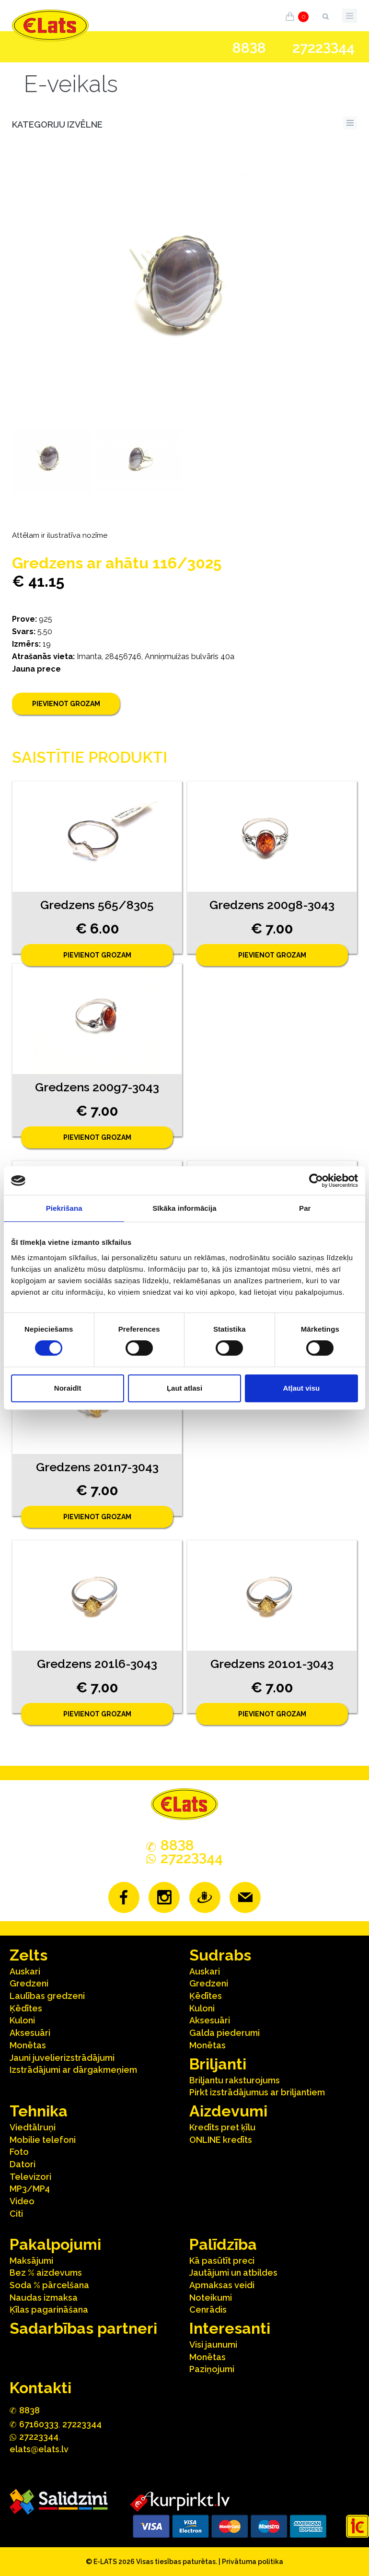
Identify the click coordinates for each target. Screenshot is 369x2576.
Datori (22, 2164)
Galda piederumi (224, 2033)
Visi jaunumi (213, 2345)
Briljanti (217, 2064)
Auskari (25, 1971)
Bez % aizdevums (46, 2273)
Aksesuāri (30, 2033)
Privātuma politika (252, 2561)
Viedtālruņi (33, 2127)
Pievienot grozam (66, 704)
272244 (323, 47)
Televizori (30, 2177)
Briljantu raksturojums (234, 2080)
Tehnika (39, 2111)
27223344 (82, 2424)
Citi (16, 2214)
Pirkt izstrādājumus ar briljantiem (257, 2092)
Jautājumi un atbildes (233, 2273)
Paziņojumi (211, 2369)
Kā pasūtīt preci (221, 2261)
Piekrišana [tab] (64, 1208)
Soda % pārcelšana (49, 2285)
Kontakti (40, 2388)
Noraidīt (67, 1388)
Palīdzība (223, 2244)
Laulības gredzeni (47, 1996)
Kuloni (22, 2020)
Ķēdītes (26, 2008)
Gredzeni (29, 1983)
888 (249, 48)
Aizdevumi (228, 2111)
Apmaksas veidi (221, 2285)
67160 (38, 2424)
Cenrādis (208, 2309)
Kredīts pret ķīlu (222, 2127)
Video (22, 2201)
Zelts (28, 1955)
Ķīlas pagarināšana (49, 2309)
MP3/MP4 (30, 2189)
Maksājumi (31, 2261)
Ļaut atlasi (184, 1388)
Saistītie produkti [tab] (89, 757)
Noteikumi (210, 2297)
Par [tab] (305, 1208)
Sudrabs (220, 1955)
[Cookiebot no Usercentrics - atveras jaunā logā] (316, 1180)
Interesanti (229, 2328)
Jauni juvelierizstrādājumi (62, 2058)
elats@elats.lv (39, 2449)
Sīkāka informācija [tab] (184, 1208)
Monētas (28, 2045)
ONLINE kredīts (220, 2140)
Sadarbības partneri (83, 2328)
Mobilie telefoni (43, 2140)
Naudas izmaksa (44, 2297)
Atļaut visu (301, 1388)
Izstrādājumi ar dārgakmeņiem (73, 2070)
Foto (19, 2152)
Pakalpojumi (55, 2244)
